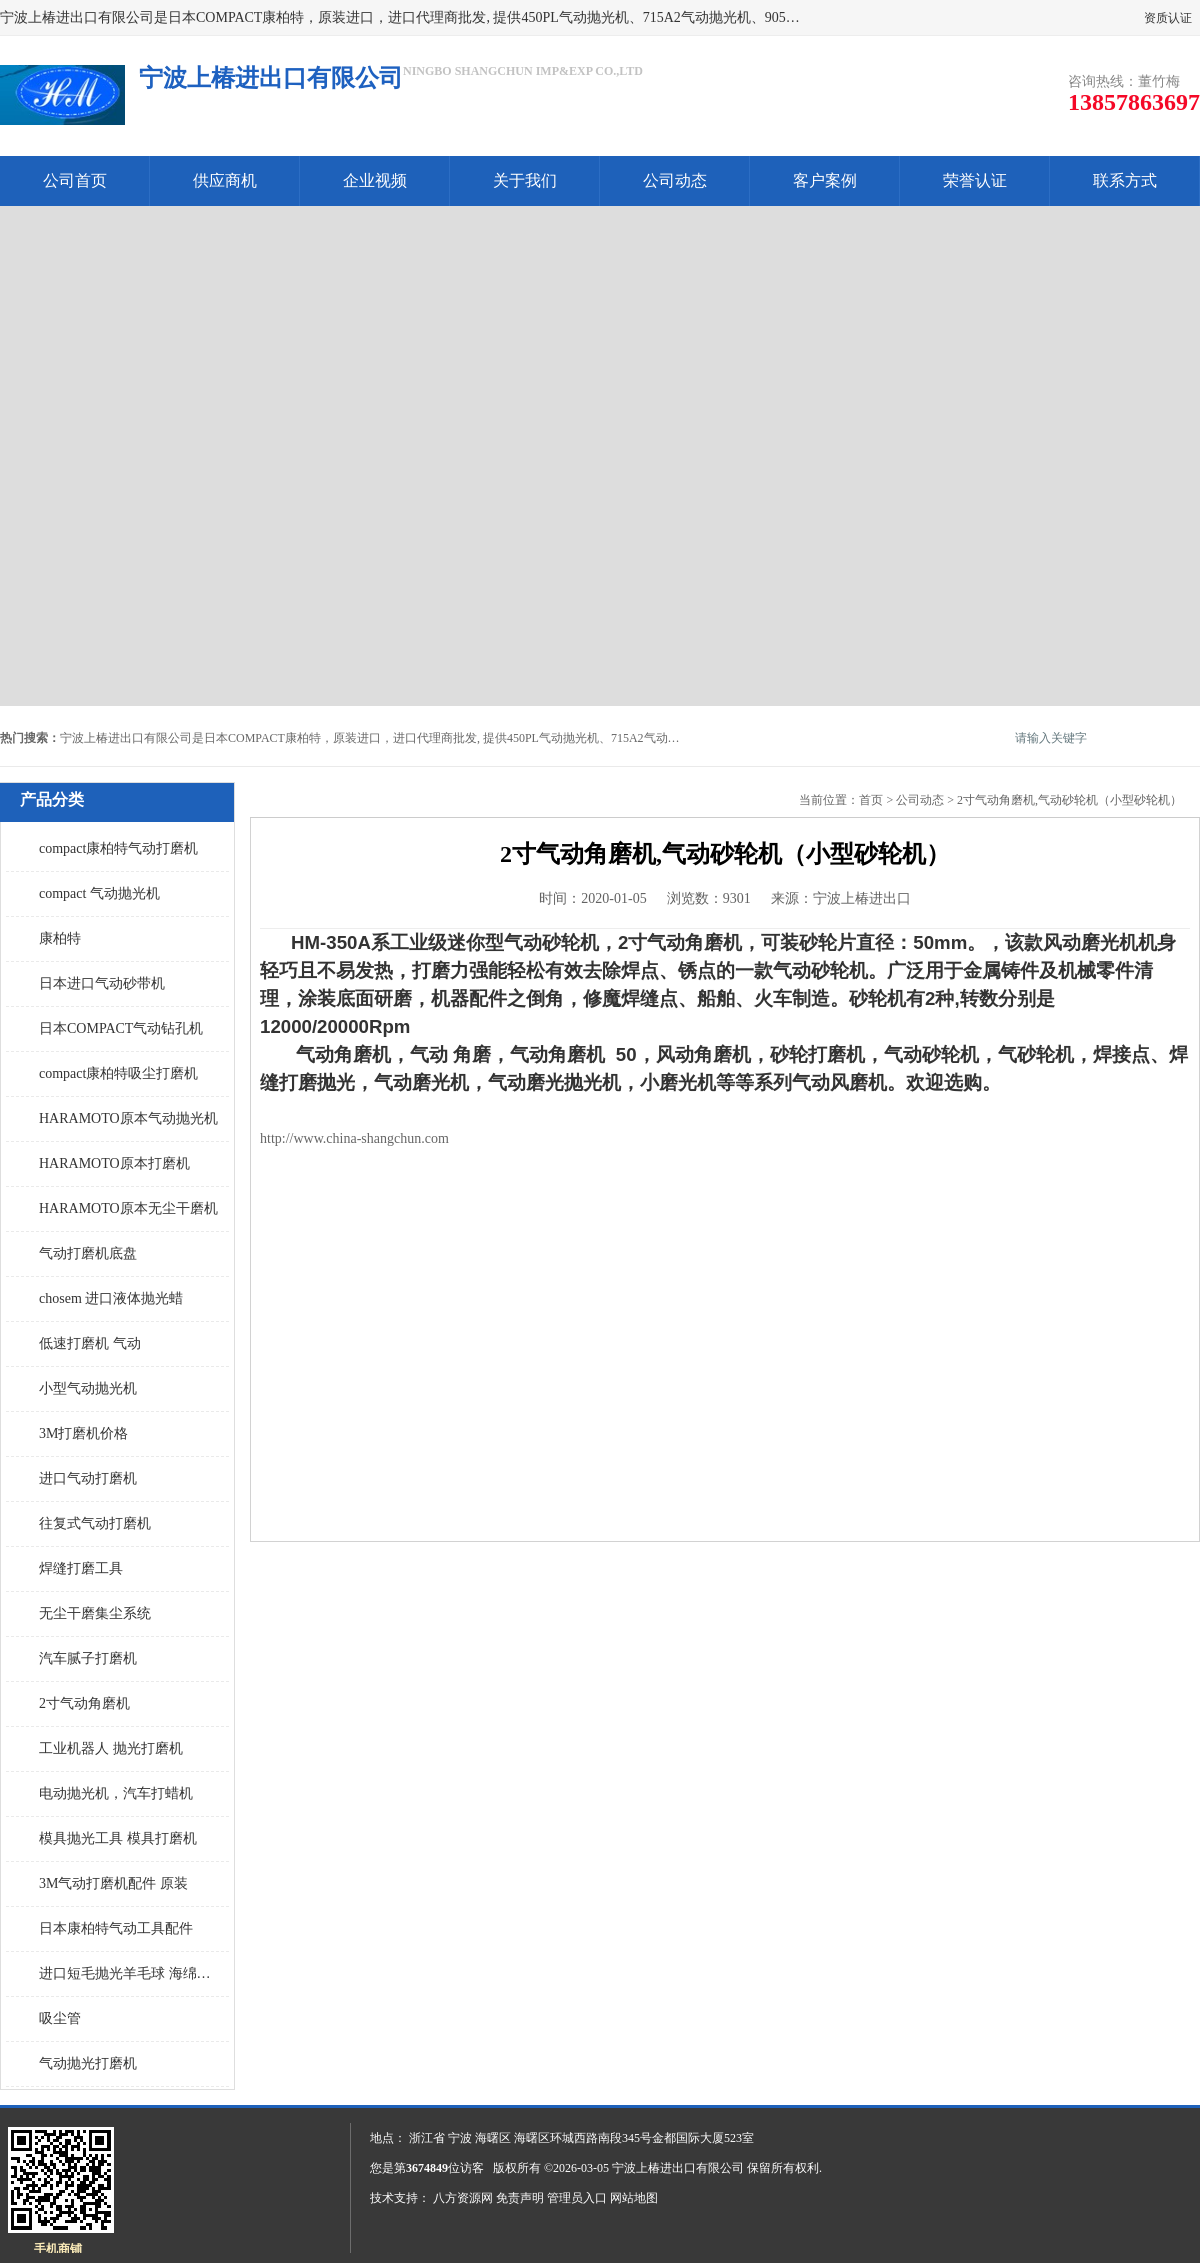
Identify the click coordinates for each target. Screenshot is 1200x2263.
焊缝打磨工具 (81, 1568)
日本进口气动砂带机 (102, 983)
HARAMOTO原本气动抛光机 (128, 1118)
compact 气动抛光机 (99, 893)
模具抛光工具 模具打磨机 (118, 1838)
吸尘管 (60, 2018)
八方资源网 (463, 2198)
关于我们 (525, 180)
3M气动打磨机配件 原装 (113, 1883)
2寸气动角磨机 (84, 1703)
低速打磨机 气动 (90, 1343)
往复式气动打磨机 (95, 1523)
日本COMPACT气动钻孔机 (121, 1028)
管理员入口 (577, 2198)
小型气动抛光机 (88, 1388)
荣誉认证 (975, 180)
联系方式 (1125, 180)
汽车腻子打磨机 (88, 1658)
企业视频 (375, 180)
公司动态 (675, 180)
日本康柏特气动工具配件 (116, 1928)
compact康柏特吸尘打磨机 (118, 1073)
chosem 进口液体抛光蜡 (111, 1298)
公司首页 (75, 180)
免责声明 (520, 2198)
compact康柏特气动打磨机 (118, 848)
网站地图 (634, 2198)
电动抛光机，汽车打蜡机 (116, 1793)
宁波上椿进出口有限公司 (678, 2168)
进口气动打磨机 (88, 1478)
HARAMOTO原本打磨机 (114, 1163)
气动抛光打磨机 (88, 2063)
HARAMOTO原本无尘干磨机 (128, 1208)
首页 (871, 800)
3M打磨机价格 (83, 1433)
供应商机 (225, 180)
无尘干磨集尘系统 (95, 1613)
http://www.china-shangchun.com (354, 1138)
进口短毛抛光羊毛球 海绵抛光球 (129, 1973)
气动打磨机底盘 (88, 1253)
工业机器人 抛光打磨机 (111, 1748)
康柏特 (60, 938)
